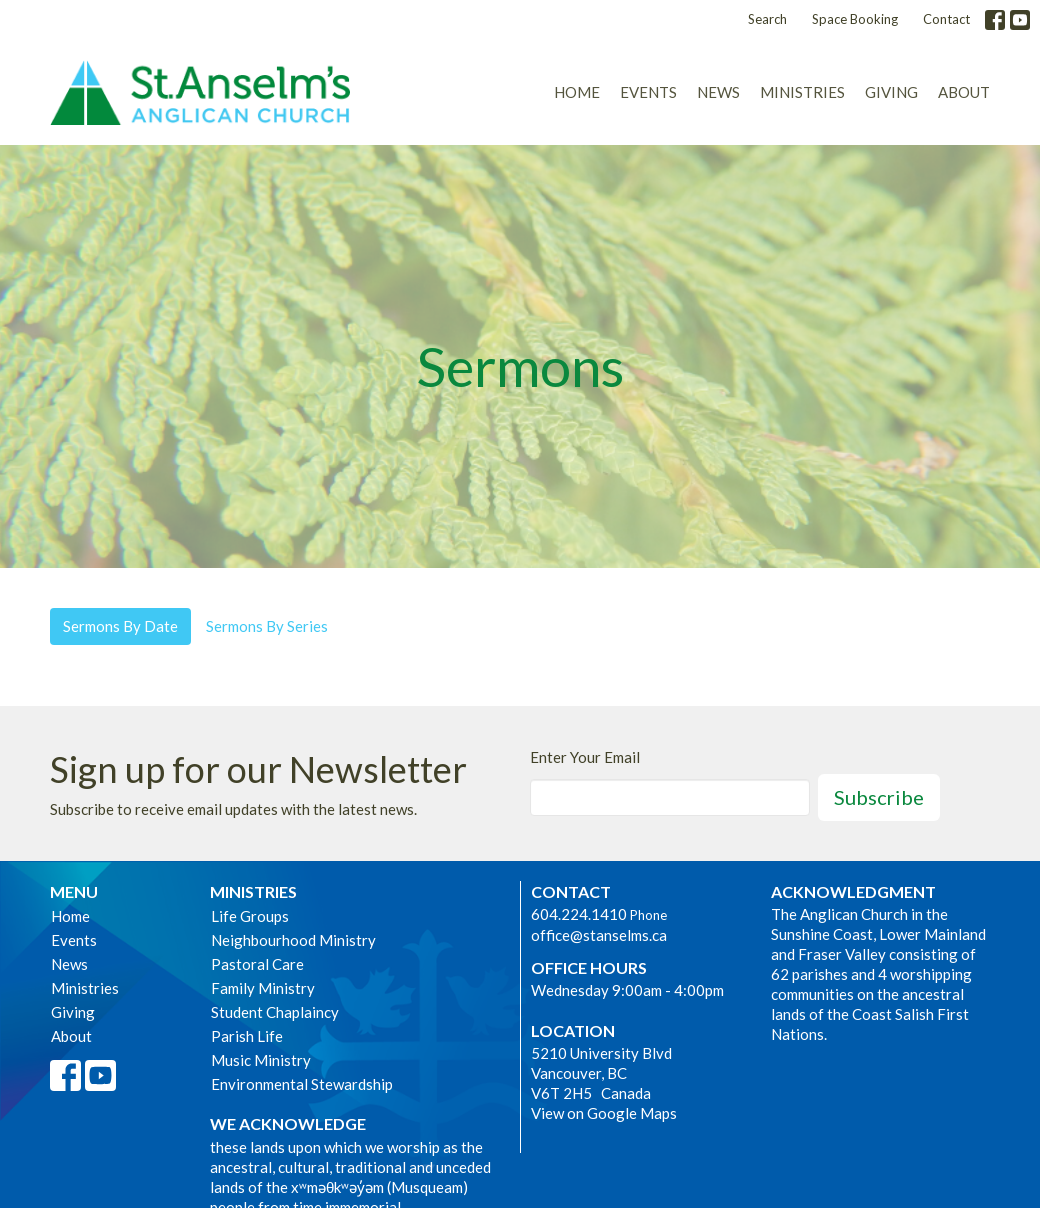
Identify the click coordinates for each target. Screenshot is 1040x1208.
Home (577, 92)
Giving (891, 92)
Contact (946, 19)
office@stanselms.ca (599, 935)
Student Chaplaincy (275, 1012)
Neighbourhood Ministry (293, 940)
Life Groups (250, 916)
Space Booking (855, 19)
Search (767, 19)
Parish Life (247, 1036)
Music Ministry (261, 1060)
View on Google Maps (604, 1113)
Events (648, 92)
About (964, 92)
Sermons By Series (267, 626)
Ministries (802, 92)
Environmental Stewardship (302, 1084)
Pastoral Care (257, 964)
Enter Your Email (585, 757)
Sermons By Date (120, 626)
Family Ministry (263, 988)
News (718, 92)
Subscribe (879, 797)
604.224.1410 (579, 914)
